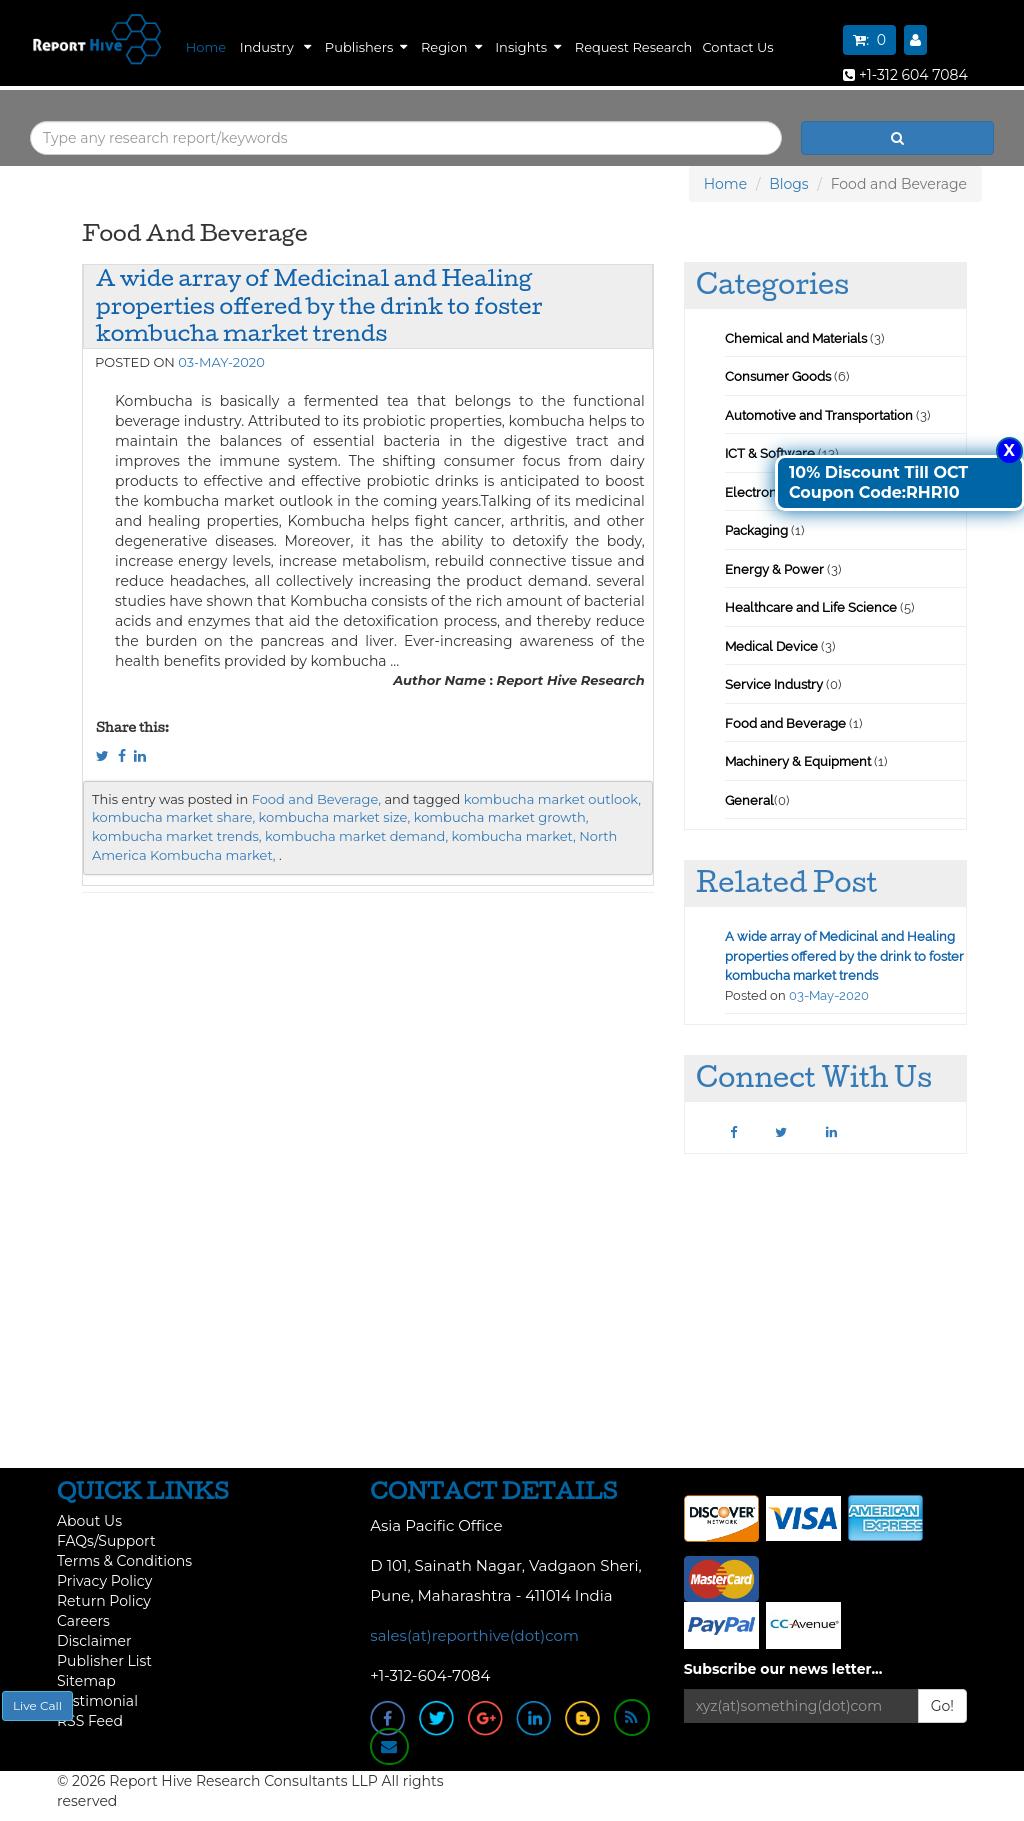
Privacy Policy (104, 1581)
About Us (89, 1521)
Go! (942, 1706)
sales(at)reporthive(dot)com (474, 1635)
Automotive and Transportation (819, 415)
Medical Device (771, 646)
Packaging (756, 530)
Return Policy (104, 1601)
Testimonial (97, 1701)
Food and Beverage (785, 723)
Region (451, 47)
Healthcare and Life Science (812, 607)
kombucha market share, (173, 817)
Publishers (366, 47)
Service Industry (774, 684)
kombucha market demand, (356, 836)
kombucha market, (514, 836)
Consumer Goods (778, 376)
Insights (528, 47)
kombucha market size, (335, 817)
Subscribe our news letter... (783, 1669)
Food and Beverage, (316, 799)
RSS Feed (90, 1721)
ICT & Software (770, 453)
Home (206, 47)
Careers (83, 1621)
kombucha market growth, (501, 817)
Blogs (789, 184)
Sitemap (86, 1681)
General (749, 800)
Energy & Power (774, 569)
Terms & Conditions (124, 1561)
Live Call (37, 1705)
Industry (275, 47)
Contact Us (737, 47)
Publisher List (104, 1661)
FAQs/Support (106, 1541)
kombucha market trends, (177, 836)
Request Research (634, 47)
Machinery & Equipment (798, 761)
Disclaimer (94, 1641)
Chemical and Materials (797, 338)
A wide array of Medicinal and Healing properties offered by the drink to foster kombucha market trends (319, 305)
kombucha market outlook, (552, 799)
